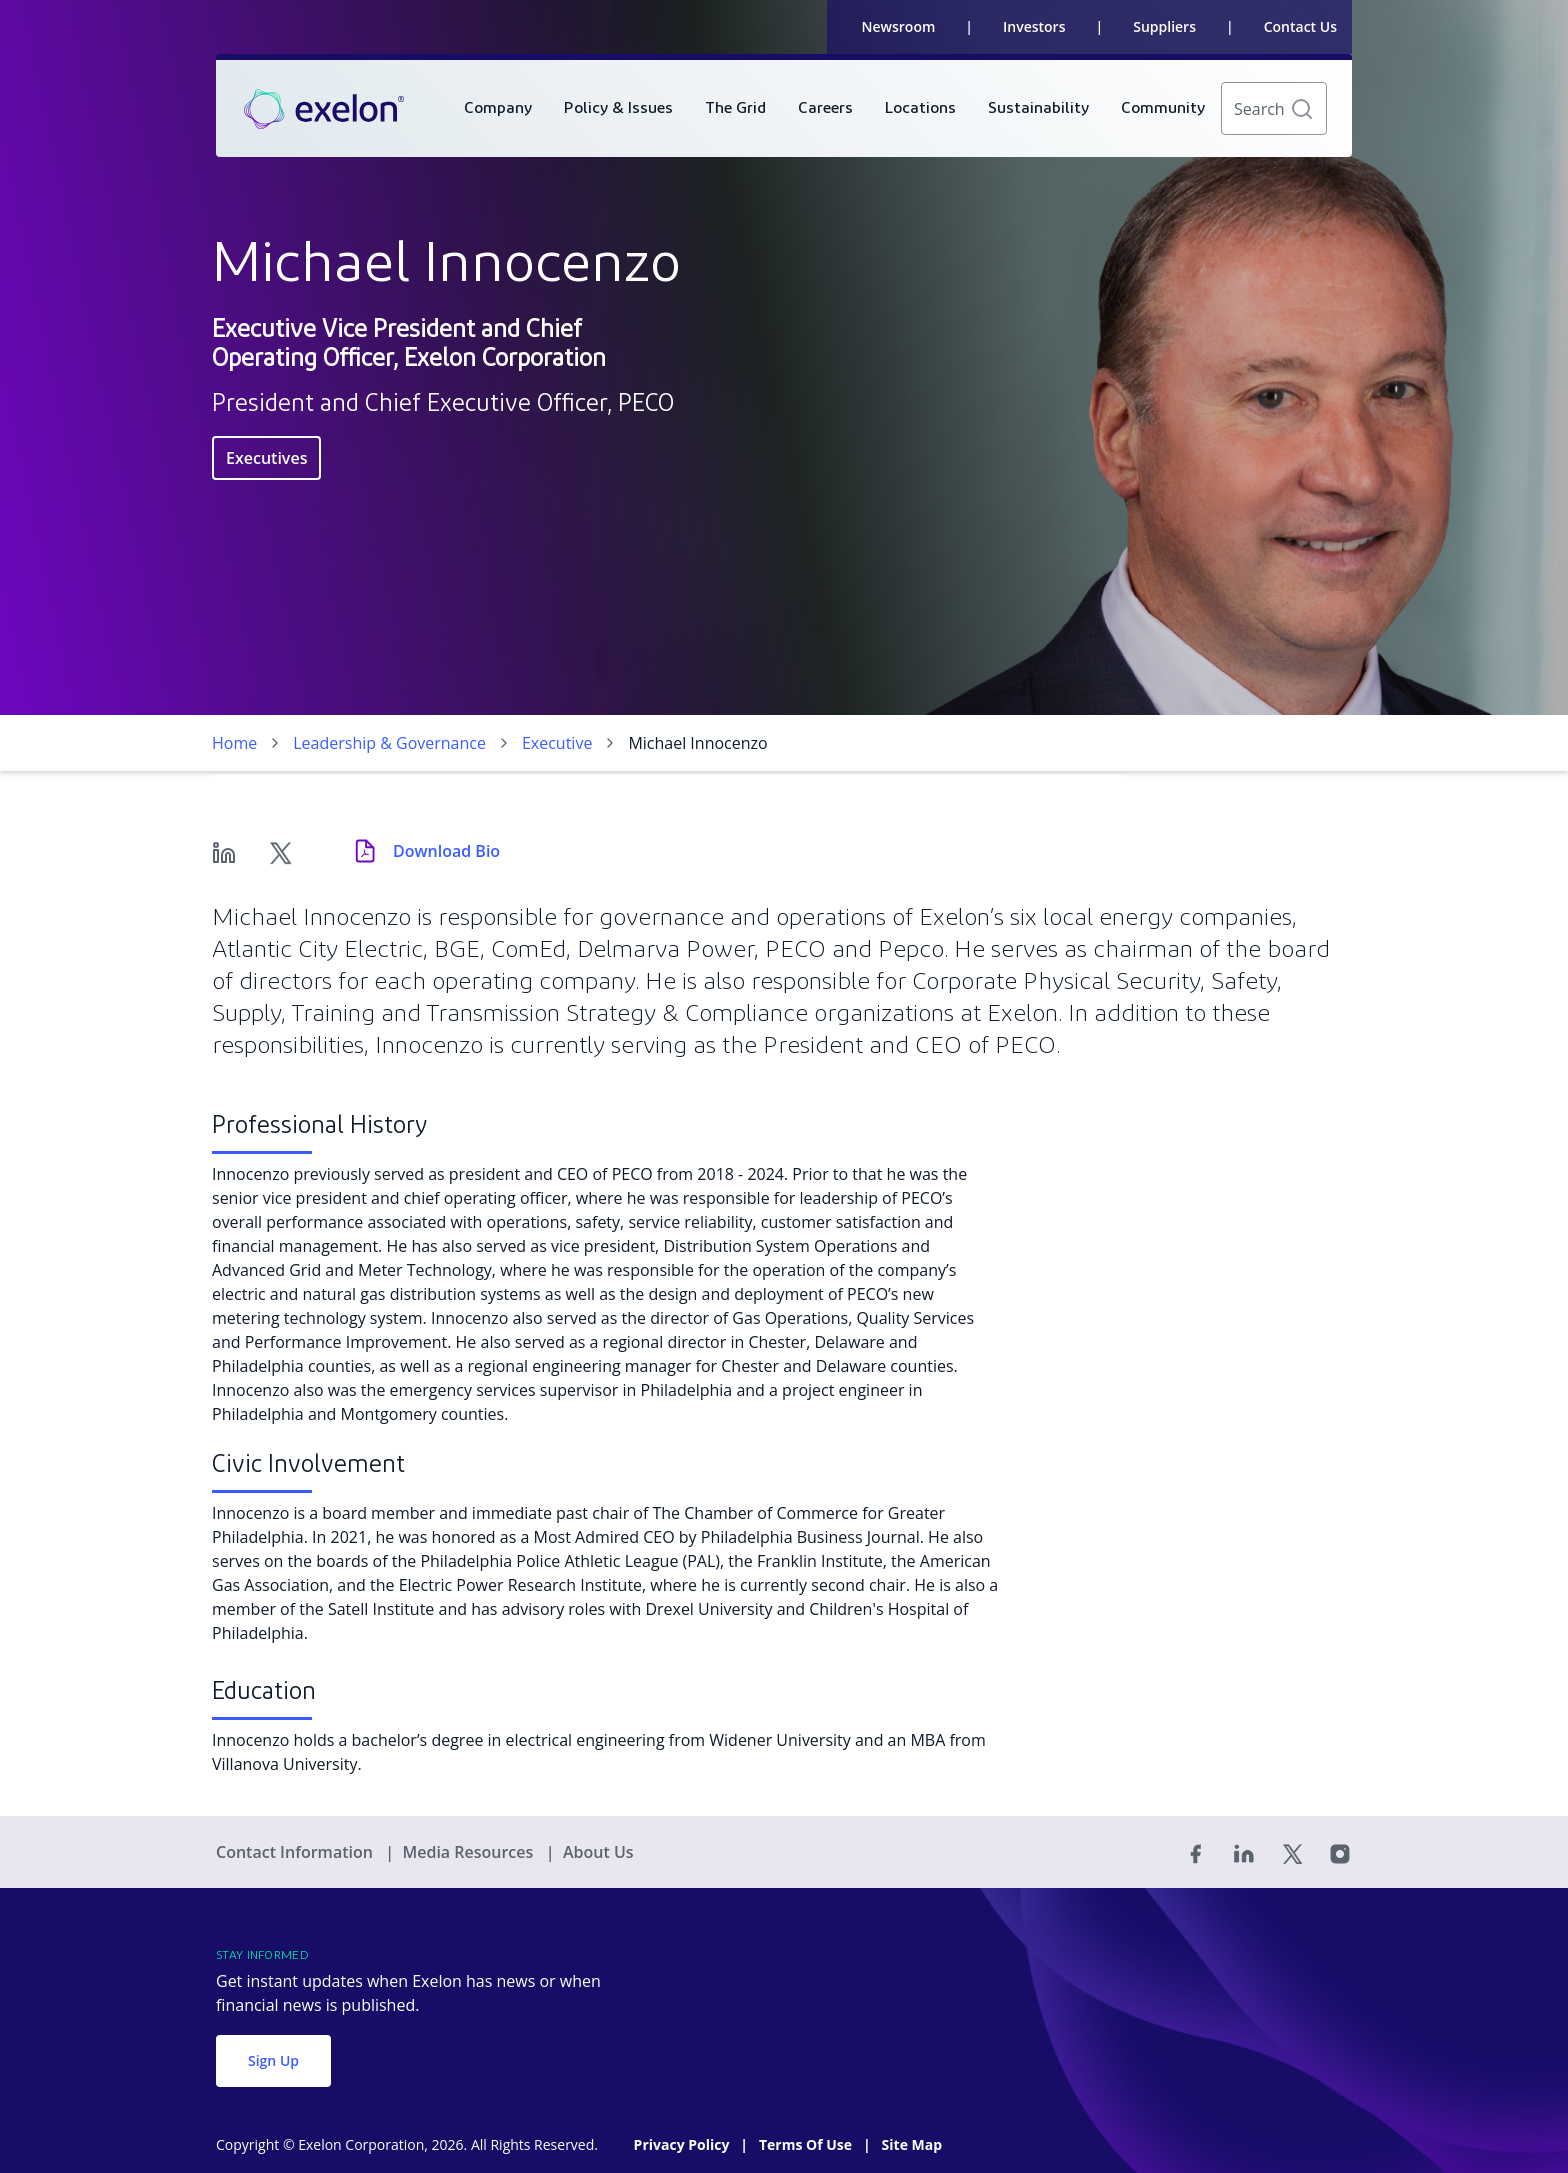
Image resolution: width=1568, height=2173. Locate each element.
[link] (324, 109)
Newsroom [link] (899, 26)
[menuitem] (498, 108)
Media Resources (469, 1852)
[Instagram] (1340, 1852)
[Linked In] (1244, 1852)
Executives (266, 458)
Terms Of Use (807, 2144)
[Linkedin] (224, 851)
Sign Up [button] (273, 2060)
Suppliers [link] (1164, 26)
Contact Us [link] (1300, 26)
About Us (598, 1852)
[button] (1302, 109)
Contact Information (296, 1852)
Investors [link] (1034, 26)
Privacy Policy (683, 2144)
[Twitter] (280, 851)
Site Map (912, 2144)
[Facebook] (1196, 1852)
